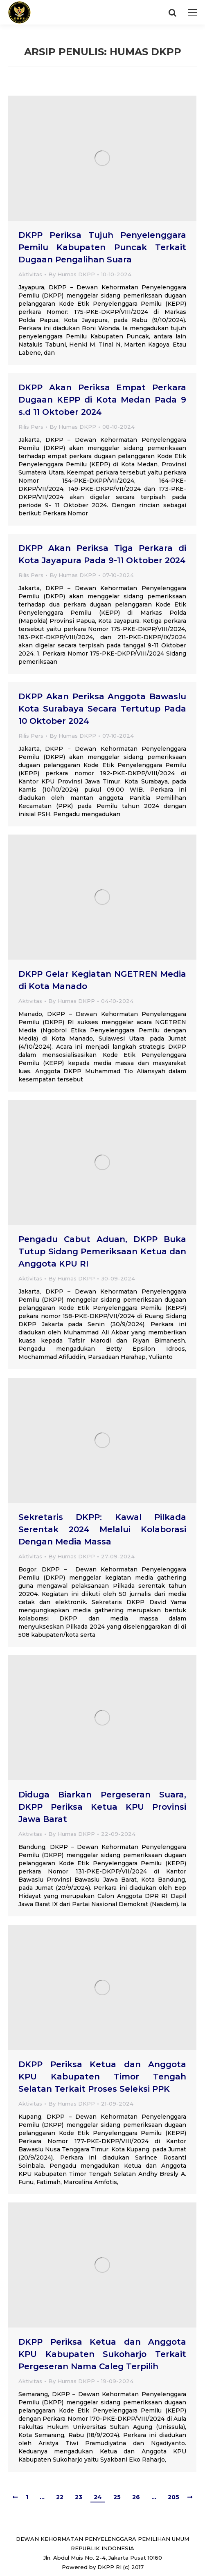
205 (173, 2497)
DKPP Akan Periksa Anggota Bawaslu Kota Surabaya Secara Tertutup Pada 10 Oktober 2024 (102, 709)
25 (117, 2497)
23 (78, 2497)
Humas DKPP (145, 52)
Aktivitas (30, 274)
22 (59, 2497)
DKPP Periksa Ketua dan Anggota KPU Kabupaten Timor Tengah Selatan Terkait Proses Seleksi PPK (102, 2076)
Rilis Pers (30, 426)
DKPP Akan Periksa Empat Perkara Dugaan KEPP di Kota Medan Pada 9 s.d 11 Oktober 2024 (102, 400)
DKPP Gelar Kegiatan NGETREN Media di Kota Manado (102, 980)
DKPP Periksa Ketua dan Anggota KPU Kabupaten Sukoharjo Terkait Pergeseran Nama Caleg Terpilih (102, 2354)
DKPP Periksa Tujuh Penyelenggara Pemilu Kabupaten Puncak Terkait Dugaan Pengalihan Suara (102, 247)
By (71, 274)
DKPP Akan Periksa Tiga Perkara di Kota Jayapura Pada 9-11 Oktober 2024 (102, 554)
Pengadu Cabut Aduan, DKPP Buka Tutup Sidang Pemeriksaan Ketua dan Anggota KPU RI (102, 1251)
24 (98, 2497)
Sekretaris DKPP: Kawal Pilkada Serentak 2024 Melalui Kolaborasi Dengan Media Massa (102, 1529)
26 (136, 2497)
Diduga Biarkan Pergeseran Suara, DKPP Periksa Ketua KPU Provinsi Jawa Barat (102, 1807)
